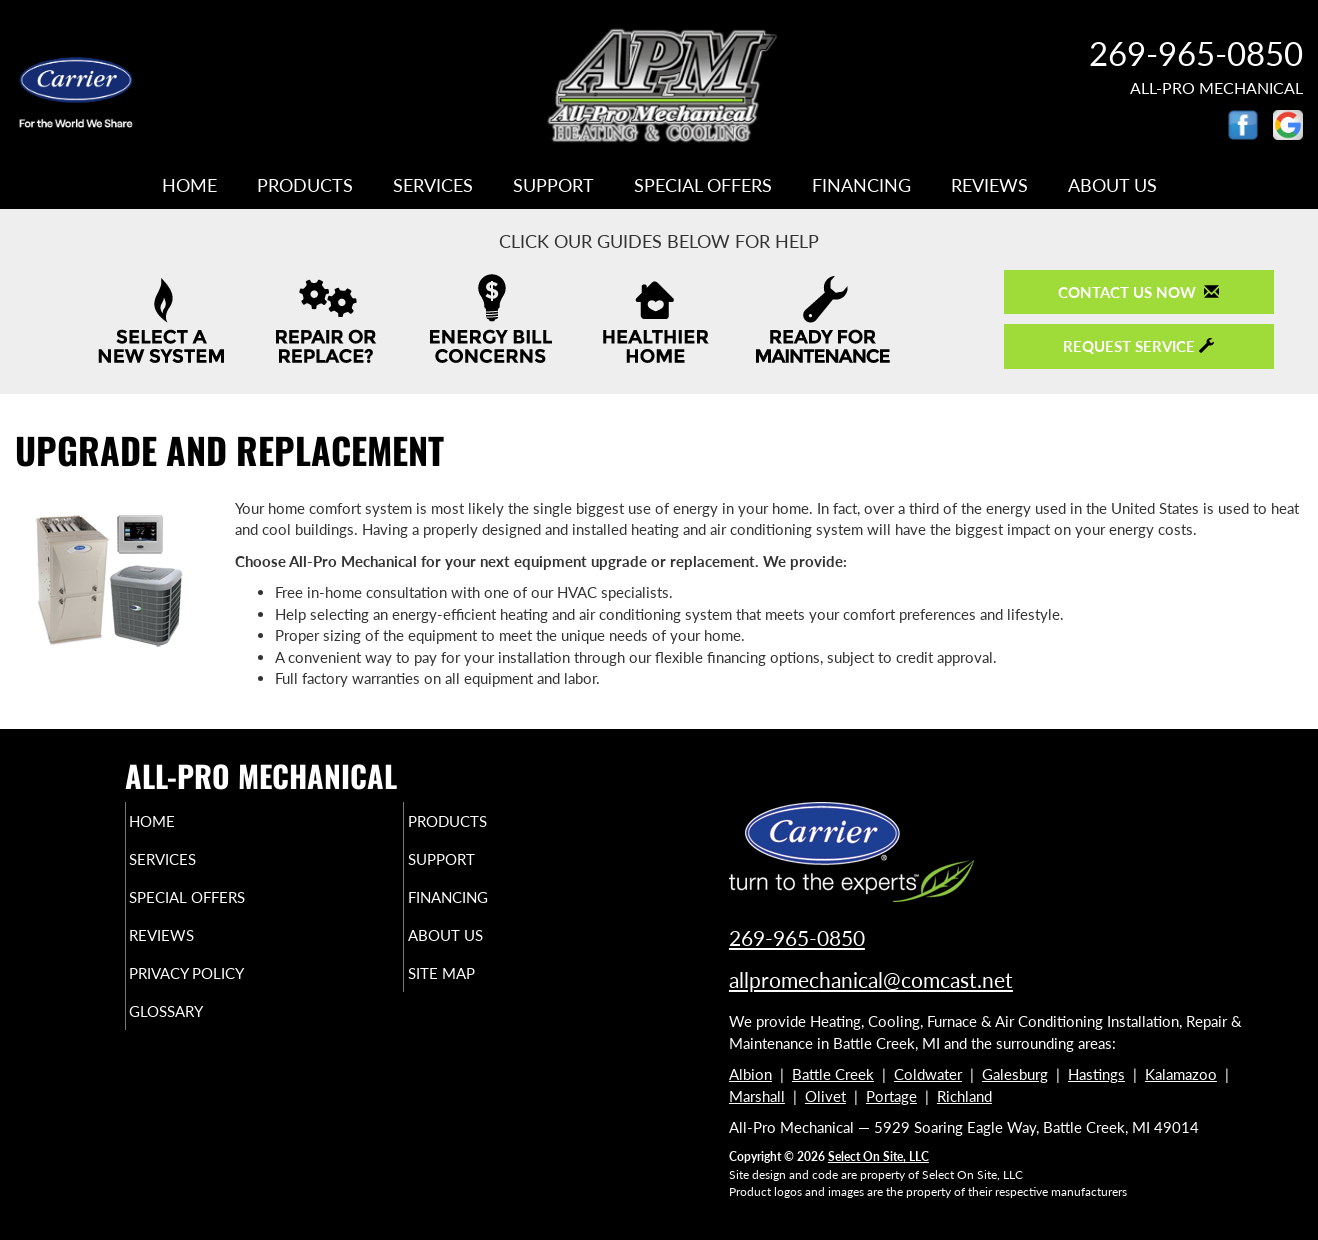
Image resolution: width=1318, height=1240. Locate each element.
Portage (891, 1096)
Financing (861, 185)
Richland (964, 1096)
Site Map (474, 991)
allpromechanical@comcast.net (871, 979)
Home (189, 185)
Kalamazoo (1181, 1074)
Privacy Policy (225, 991)
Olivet (825, 1096)
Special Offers (703, 185)
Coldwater (928, 1074)
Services (433, 185)
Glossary (200, 1033)
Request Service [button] (1138, 346)
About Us (1112, 185)
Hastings (1096, 1074)
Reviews (989, 185)
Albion (750, 1074)
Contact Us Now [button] (1138, 292)
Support (553, 185)
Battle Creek (833, 1074)
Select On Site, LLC (878, 1156)
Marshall (757, 1096)
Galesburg (1015, 1074)
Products (305, 185)
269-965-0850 (1196, 53)
